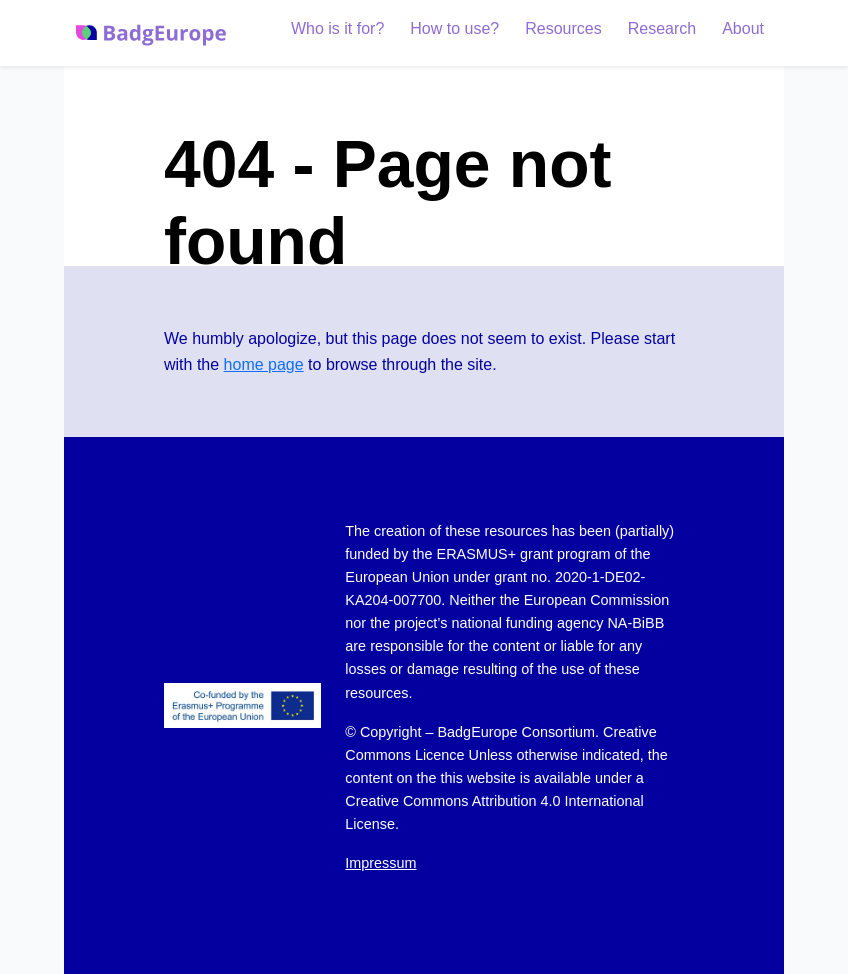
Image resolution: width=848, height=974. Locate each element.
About (743, 28)
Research (662, 28)
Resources (563, 28)
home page (264, 364)
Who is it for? (337, 28)
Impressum (380, 863)
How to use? (454, 28)
